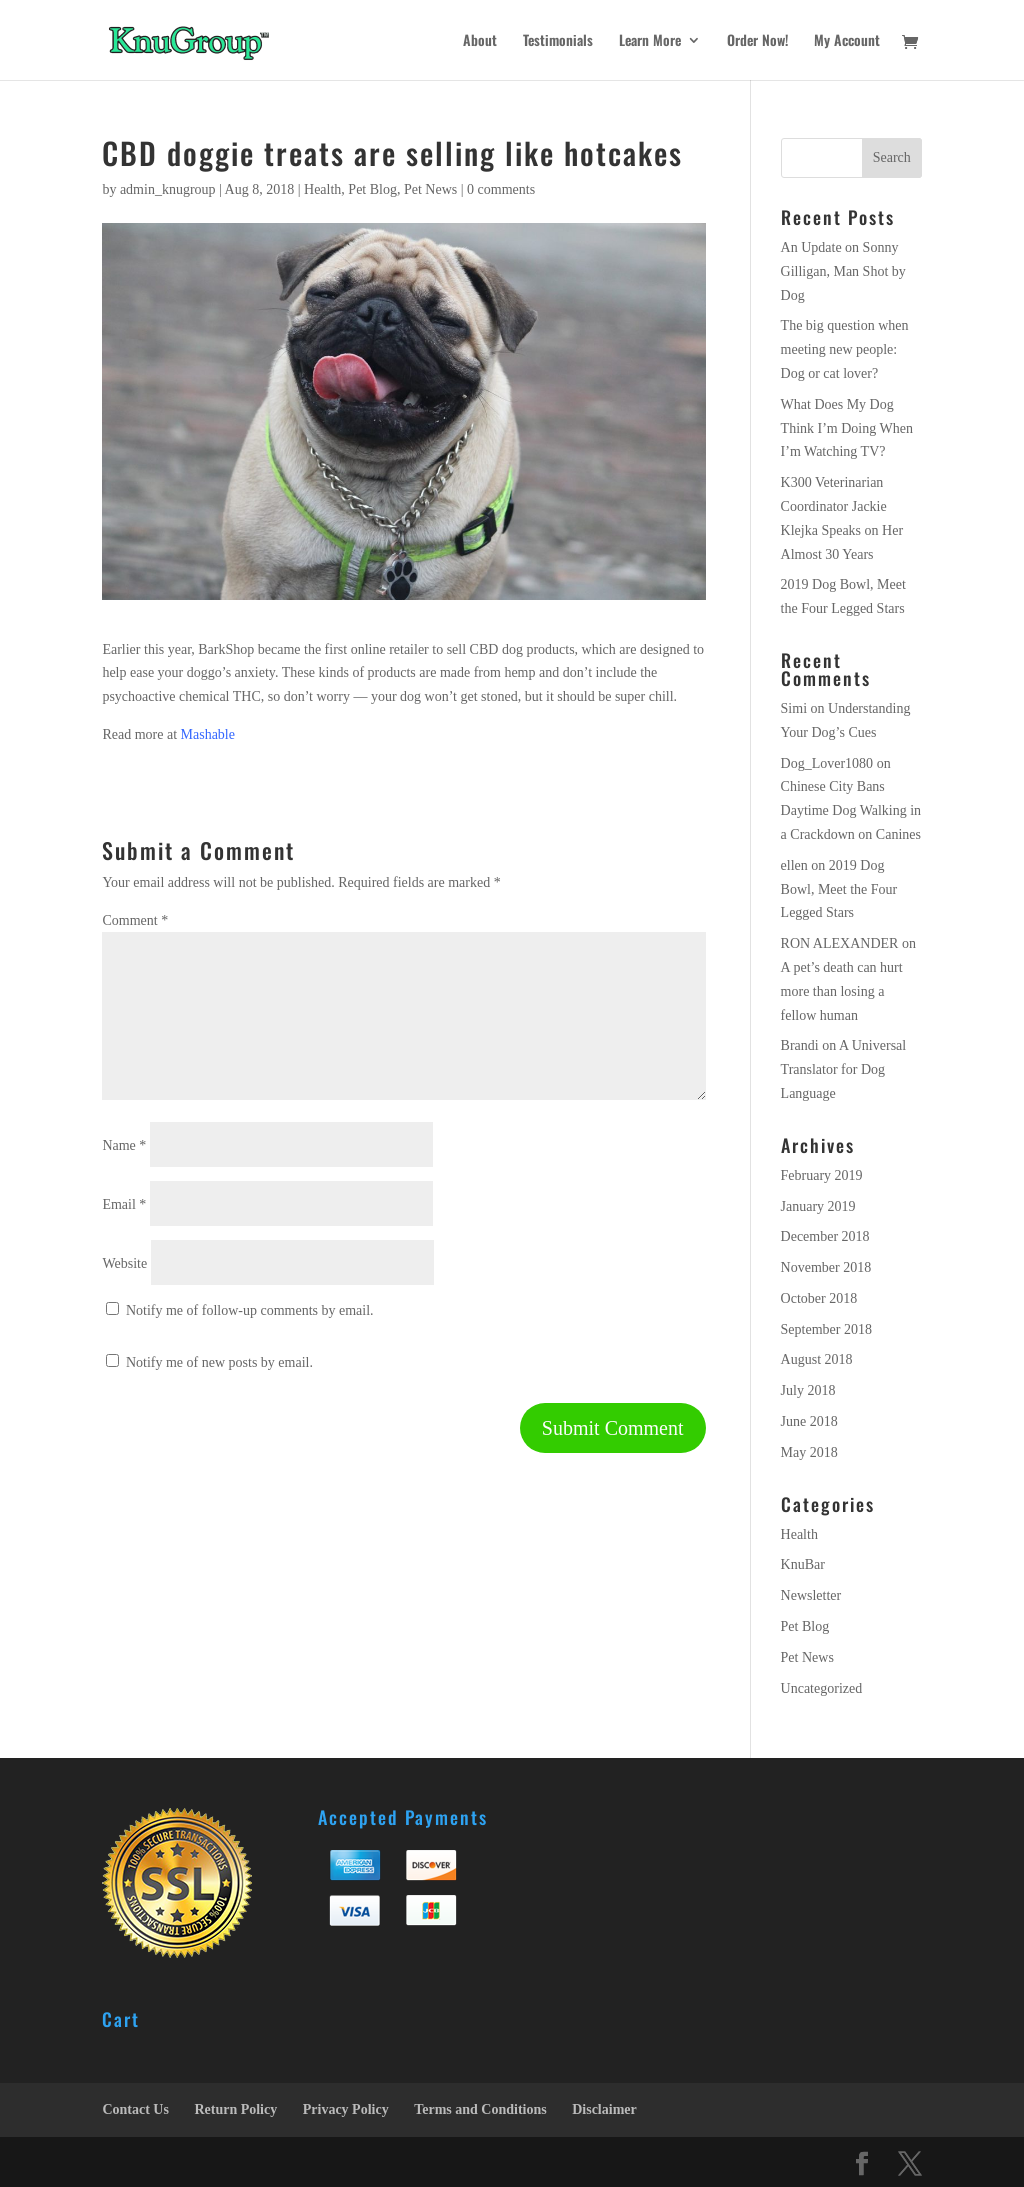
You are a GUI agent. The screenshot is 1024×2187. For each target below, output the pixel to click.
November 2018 (826, 1267)
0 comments (501, 189)
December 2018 (825, 1236)
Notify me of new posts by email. (219, 1362)
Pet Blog (372, 189)
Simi (794, 708)
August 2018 (817, 1359)
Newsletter (811, 1595)
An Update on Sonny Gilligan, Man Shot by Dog (843, 271)
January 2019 (818, 1206)
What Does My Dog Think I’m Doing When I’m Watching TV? (847, 428)
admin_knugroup (168, 189)
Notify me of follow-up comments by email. (250, 1310)
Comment (135, 920)
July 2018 (808, 1390)
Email (124, 1204)
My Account (847, 41)
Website (124, 1263)
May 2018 (809, 1452)
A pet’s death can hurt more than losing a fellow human (842, 991)
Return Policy (235, 2109)
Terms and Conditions (480, 2109)
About (480, 41)
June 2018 (809, 1421)
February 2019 (822, 1175)
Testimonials (558, 41)
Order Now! (757, 41)
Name (124, 1145)
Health (322, 189)
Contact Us (135, 2109)
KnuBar (803, 1564)
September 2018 (826, 1329)
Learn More (650, 41)
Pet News (430, 189)
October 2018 (819, 1298)
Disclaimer (604, 2109)
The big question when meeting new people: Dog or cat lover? (845, 349)
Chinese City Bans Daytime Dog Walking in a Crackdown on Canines (851, 810)
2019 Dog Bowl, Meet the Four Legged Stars (839, 889)
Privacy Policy (346, 2109)
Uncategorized (822, 1688)
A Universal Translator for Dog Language (844, 1069)
